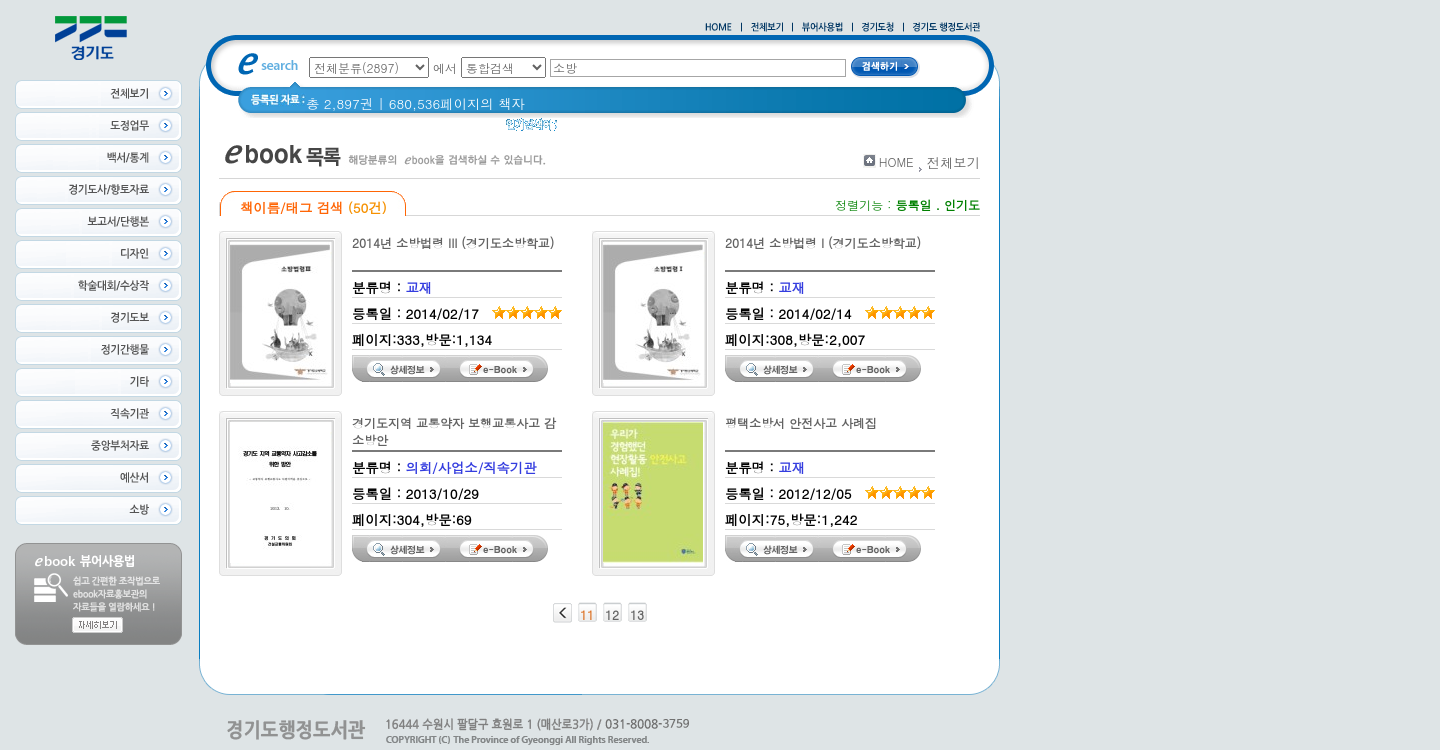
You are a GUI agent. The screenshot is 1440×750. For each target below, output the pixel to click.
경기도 (590, 129)
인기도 (962, 204)
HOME (896, 161)
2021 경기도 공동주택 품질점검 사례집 (743, 129)
